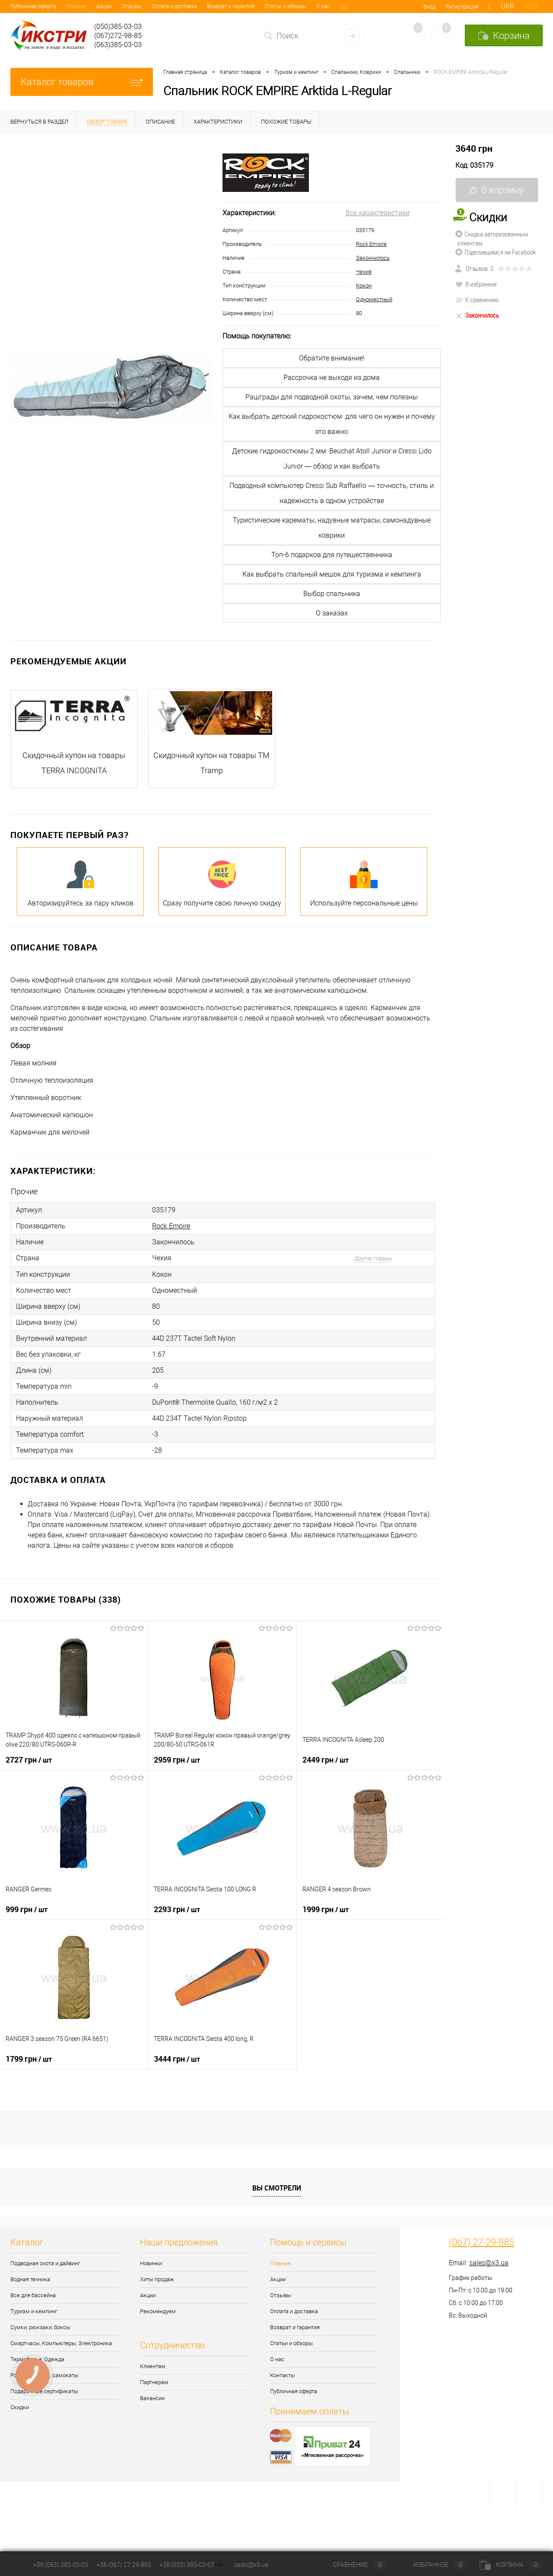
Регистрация (462, 6)
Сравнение (353, 2564)
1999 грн (325, 1909)
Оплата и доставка (118, 6)
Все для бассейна (33, 2295)
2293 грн (177, 1909)
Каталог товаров (82, 82)
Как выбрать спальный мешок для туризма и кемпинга (331, 574)
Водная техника (30, 2279)
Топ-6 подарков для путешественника (331, 555)
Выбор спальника (331, 594)
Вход (429, 6)
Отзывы (76, 6)
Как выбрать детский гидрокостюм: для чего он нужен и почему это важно (332, 424)
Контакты (296, 6)
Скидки (19, 2407)
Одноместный (374, 299)
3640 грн (474, 148)
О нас (267, 6)
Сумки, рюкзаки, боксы (40, 2327)
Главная (20, 6)
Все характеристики (378, 213)
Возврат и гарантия (175, 6)
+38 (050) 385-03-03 (186, 2564)
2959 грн (177, 1759)
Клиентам (152, 2366)
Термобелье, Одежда (37, 2359)
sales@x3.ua (489, 2263)
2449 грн (325, 1759)
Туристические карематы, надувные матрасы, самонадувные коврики (332, 527)
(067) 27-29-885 (481, 2242)
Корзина (511, 2564)
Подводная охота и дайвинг (45, 2263)
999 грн (27, 1909)
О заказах (332, 613)
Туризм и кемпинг (33, 2311)
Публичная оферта (293, 2391)
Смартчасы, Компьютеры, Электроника (61, 2343)
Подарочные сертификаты (44, 2391)
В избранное (476, 284)
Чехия (364, 271)
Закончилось (373, 258)
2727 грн (29, 1759)
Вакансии (152, 2398)
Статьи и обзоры (229, 6)
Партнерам (154, 2382)
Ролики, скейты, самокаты (44, 2375)
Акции (48, 6)
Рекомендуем (158, 2311)
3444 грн (177, 2058)
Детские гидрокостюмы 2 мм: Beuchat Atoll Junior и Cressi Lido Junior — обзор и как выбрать (332, 458)
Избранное (433, 2564)
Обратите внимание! (332, 358)
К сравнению (477, 299)
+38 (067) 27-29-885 (123, 2564)
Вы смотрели (276, 2188)
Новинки (151, 2263)
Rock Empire (371, 244)
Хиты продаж (157, 2279)
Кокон (364, 285)
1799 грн (29, 2058)
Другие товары (373, 1258)
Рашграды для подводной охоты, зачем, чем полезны (331, 397)
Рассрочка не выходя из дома (331, 377)
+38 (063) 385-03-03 (60, 2564)
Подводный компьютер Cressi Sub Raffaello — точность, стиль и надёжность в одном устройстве (331, 493)
